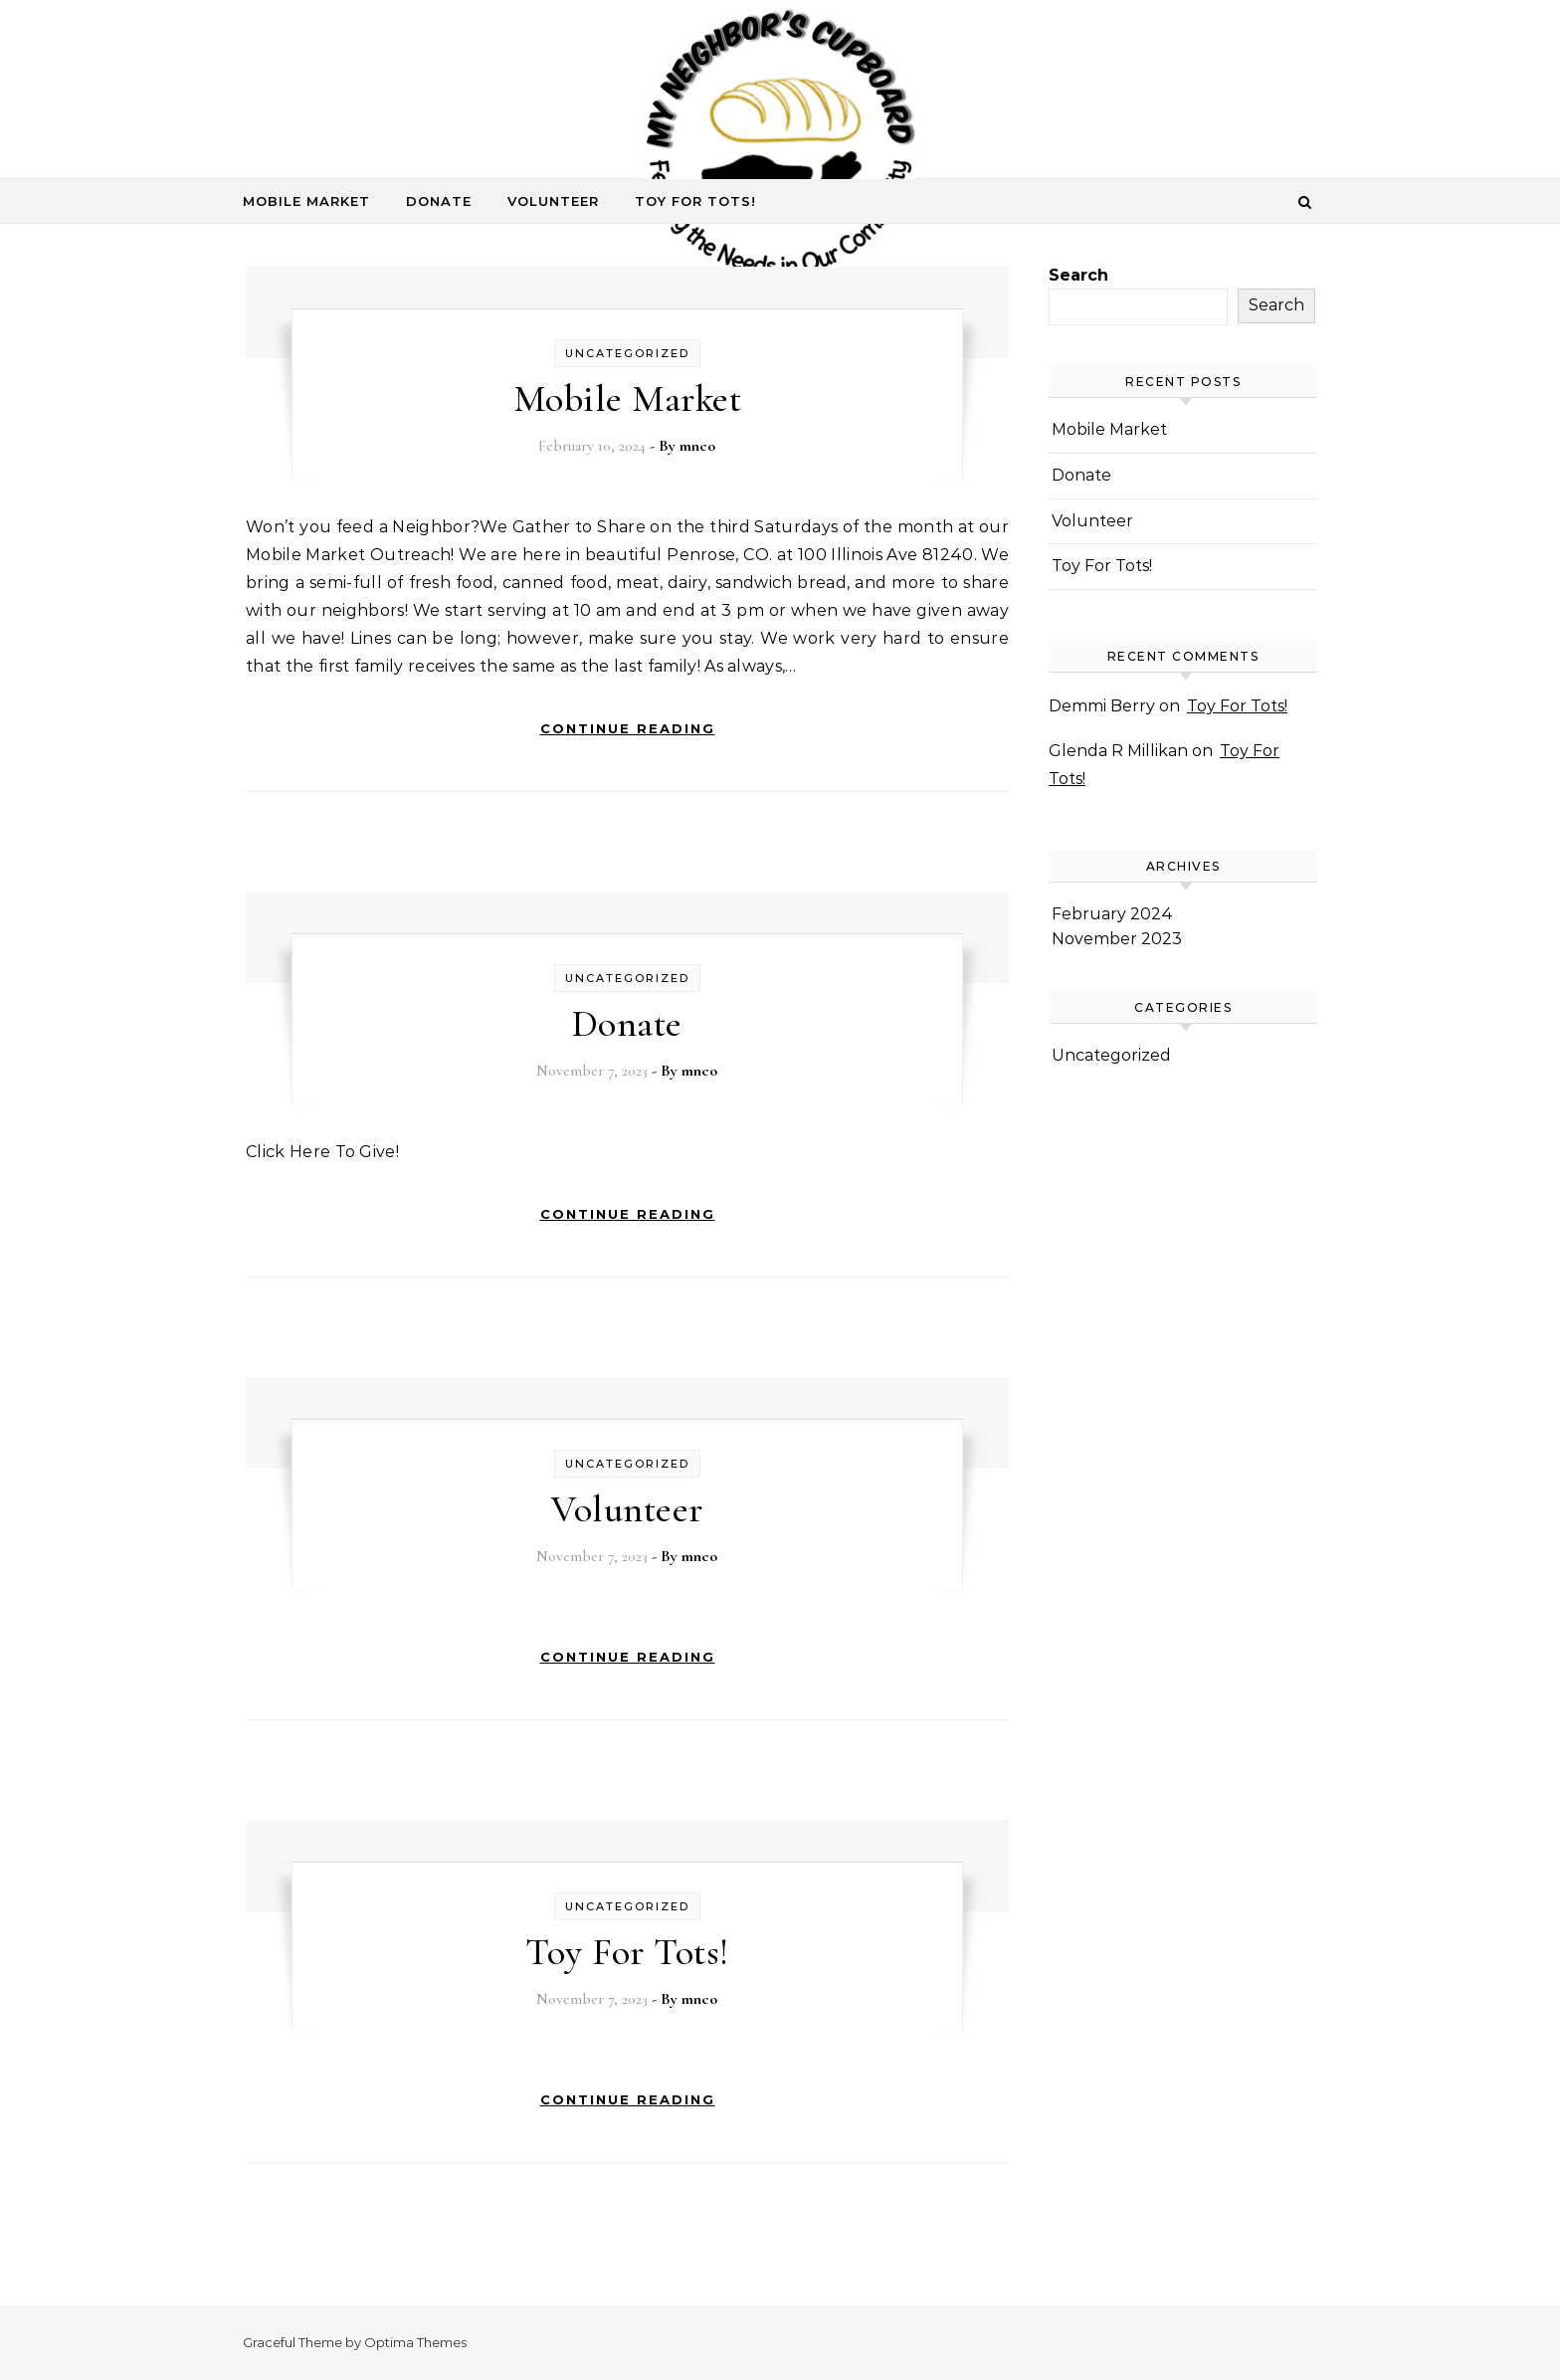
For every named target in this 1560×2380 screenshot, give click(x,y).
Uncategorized (627, 353)
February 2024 (1112, 913)
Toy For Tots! (695, 201)
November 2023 (1117, 938)
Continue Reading (627, 728)
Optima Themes (415, 2342)
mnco (697, 446)
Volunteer (553, 201)
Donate (439, 201)
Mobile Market (306, 201)
